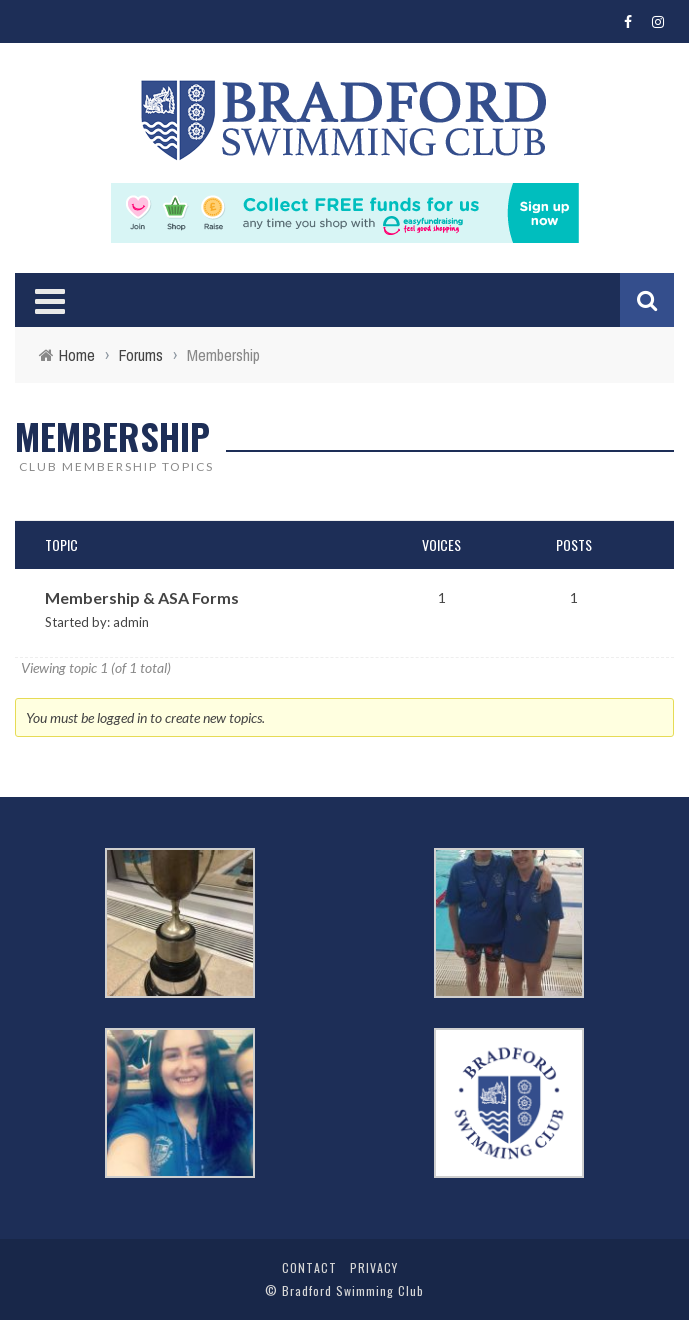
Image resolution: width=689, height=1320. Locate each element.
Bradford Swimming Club (353, 1290)
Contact (309, 1267)
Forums (141, 355)
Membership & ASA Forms (142, 597)
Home (77, 355)
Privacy (374, 1267)
